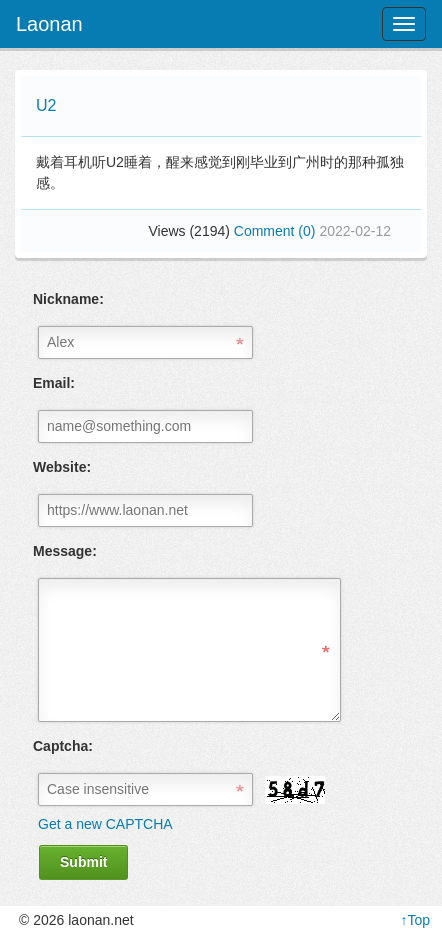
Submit (83, 862)
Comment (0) (277, 231)
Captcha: (63, 746)
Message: (65, 551)
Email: (54, 383)
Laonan (49, 24)
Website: (62, 467)
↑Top (415, 920)
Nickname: (68, 299)
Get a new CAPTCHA (105, 824)
